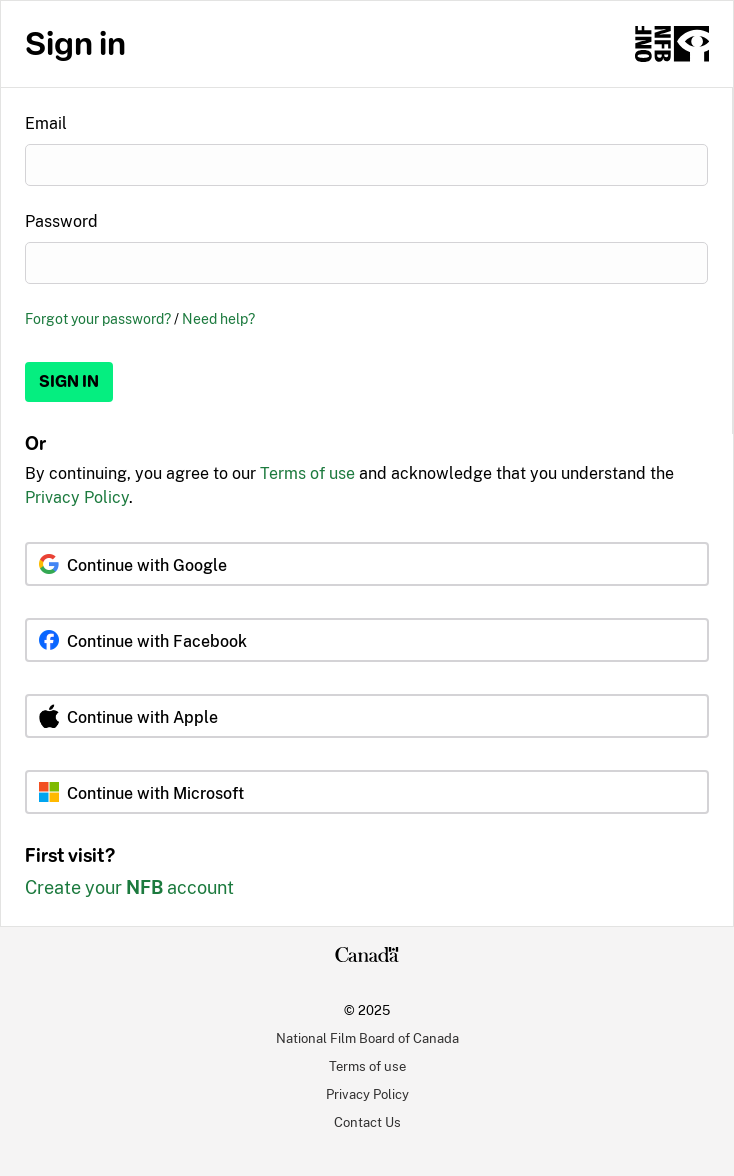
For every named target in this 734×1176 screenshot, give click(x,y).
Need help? (218, 318)
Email (46, 123)
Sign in (69, 381)
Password (61, 221)
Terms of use (307, 473)
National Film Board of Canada (367, 1038)
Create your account (129, 887)
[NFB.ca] (672, 44)
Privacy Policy (77, 497)
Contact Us (367, 1122)
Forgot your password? (98, 318)
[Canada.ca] (367, 957)
